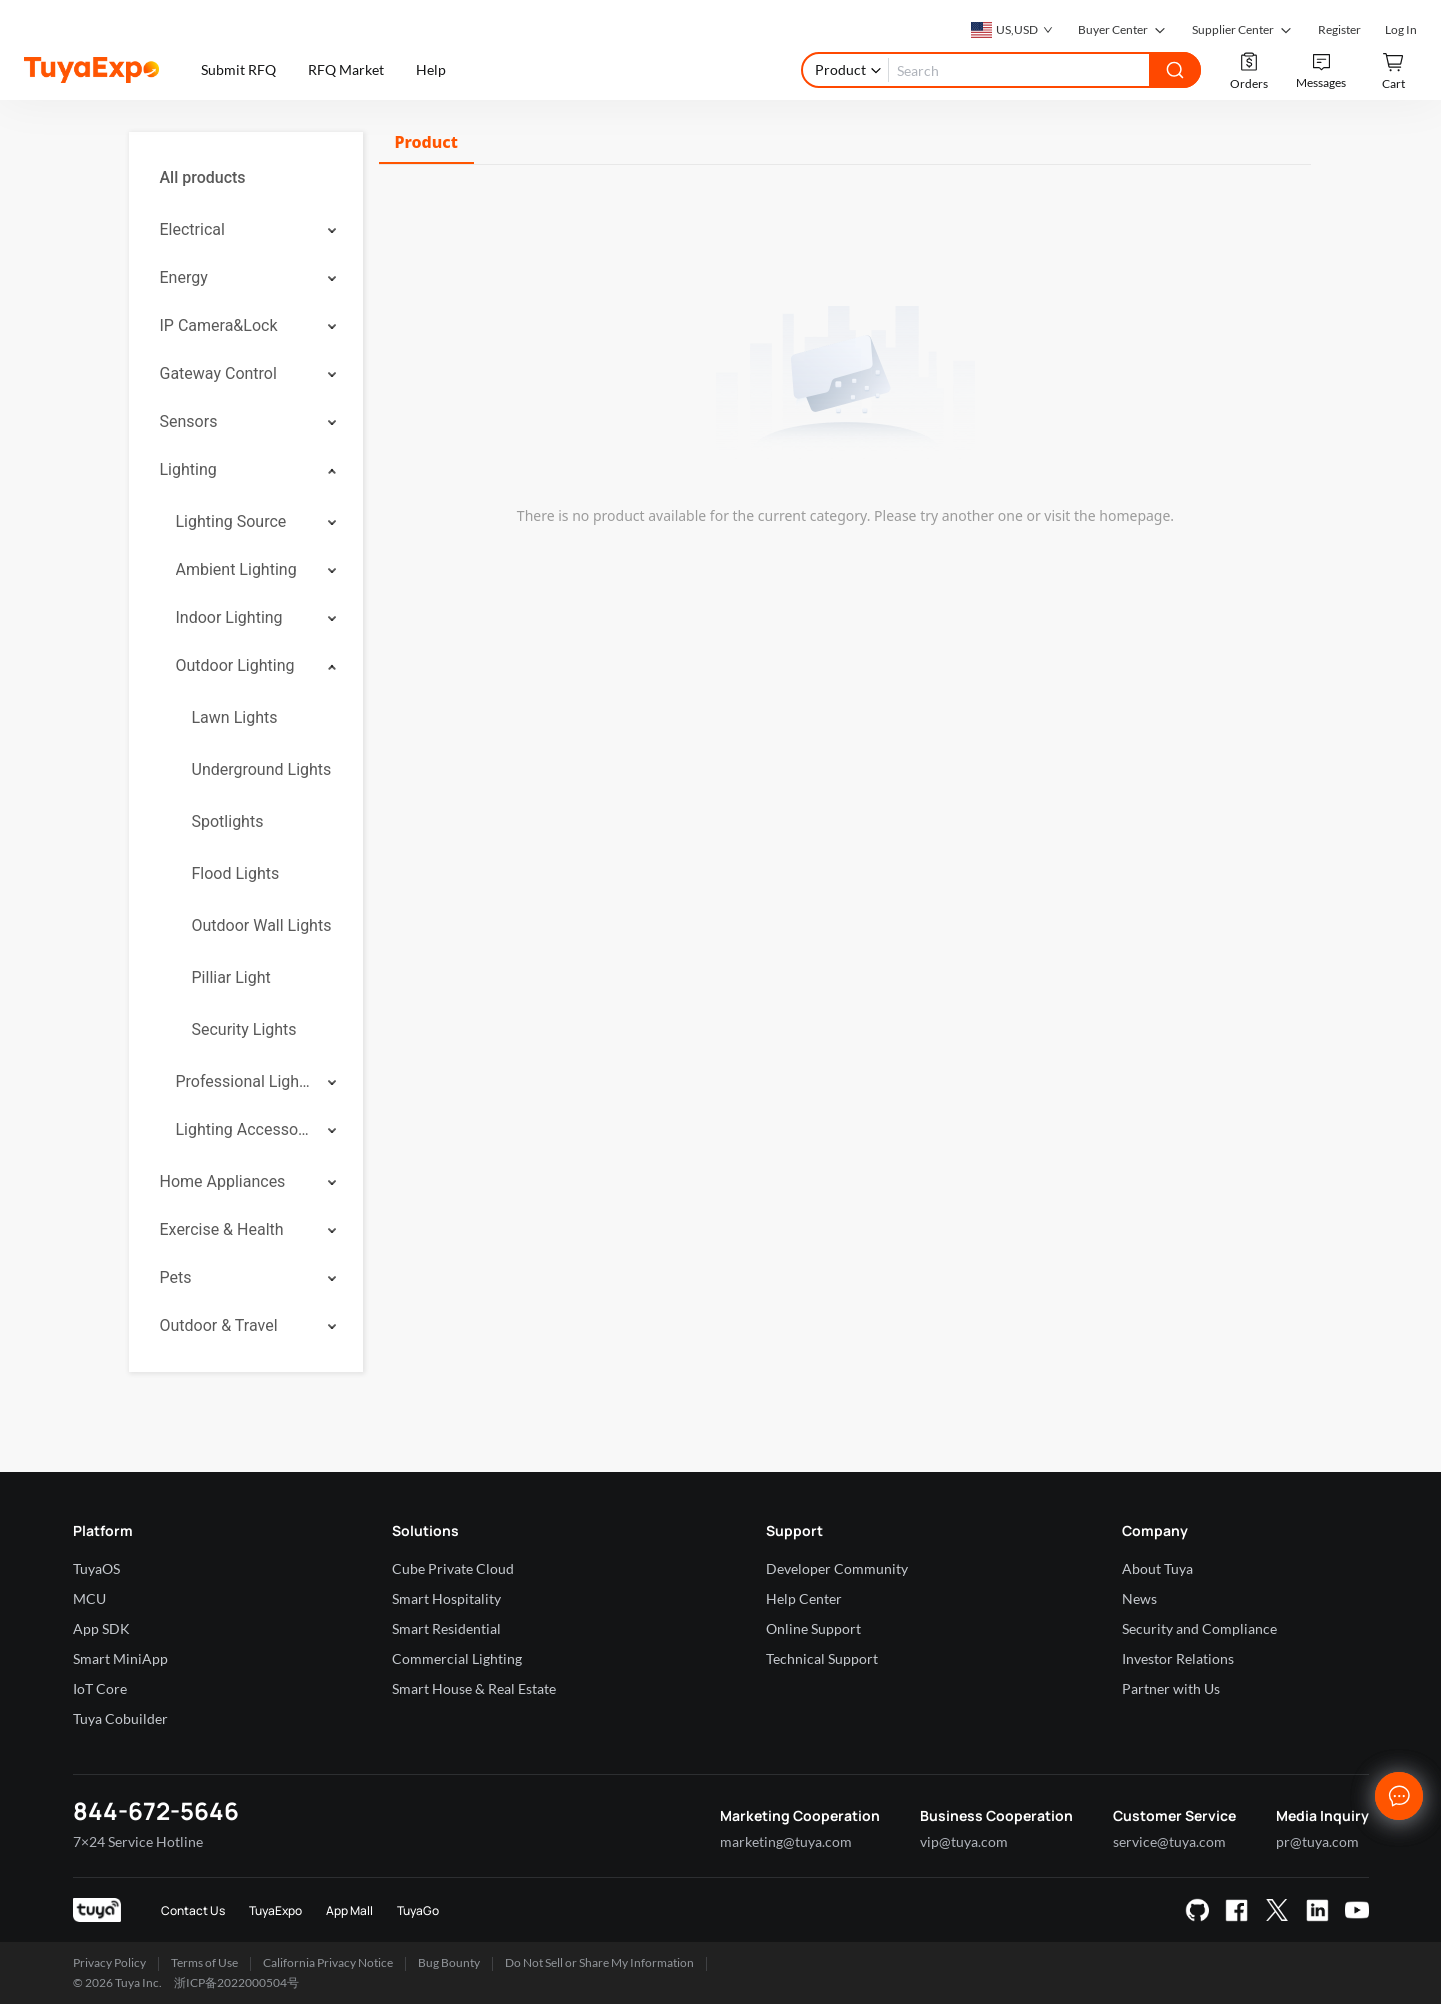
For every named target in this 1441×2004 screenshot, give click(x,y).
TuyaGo (418, 1910)
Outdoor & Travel (219, 1325)
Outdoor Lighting (235, 665)
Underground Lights (262, 769)
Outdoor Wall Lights (262, 925)
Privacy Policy (109, 1962)
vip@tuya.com (964, 1841)
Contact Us (193, 1910)
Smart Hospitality (446, 1598)
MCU (89, 1598)
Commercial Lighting (457, 1658)
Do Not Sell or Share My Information (599, 1962)
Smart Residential (446, 1628)
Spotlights (228, 821)
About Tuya (1157, 1568)
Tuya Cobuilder (120, 1718)
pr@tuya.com (1317, 1841)
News (1139, 1598)
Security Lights (244, 1029)
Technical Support (822, 1658)
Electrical (192, 229)
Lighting (188, 469)
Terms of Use (204, 1962)
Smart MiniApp (120, 1658)
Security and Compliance (1199, 1628)
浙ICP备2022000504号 (236, 1982)
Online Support (813, 1628)
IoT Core (100, 1688)
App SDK (101, 1628)
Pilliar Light (231, 977)
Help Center (804, 1598)
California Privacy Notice (328, 1962)
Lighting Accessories (245, 1129)
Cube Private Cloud (453, 1568)
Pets (176, 1277)
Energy (184, 277)
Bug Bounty (449, 1962)
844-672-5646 (156, 1810)
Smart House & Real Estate (474, 1688)
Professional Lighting (245, 1081)
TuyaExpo (275, 1910)
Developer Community (837, 1568)
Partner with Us (1171, 1688)
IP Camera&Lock (219, 325)
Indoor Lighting (229, 617)
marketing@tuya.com (786, 1841)
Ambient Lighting (236, 569)
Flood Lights (236, 873)
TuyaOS (96, 1568)
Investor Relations (1178, 1658)
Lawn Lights (235, 717)
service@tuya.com (1169, 1841)
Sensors (189, 421)
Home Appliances (223, 1181)
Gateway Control (218, 373)
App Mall (349, 1910)
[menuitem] (246, 178)
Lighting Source (231, 521)
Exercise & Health (222, 1229)
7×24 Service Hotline (138, 1841)
